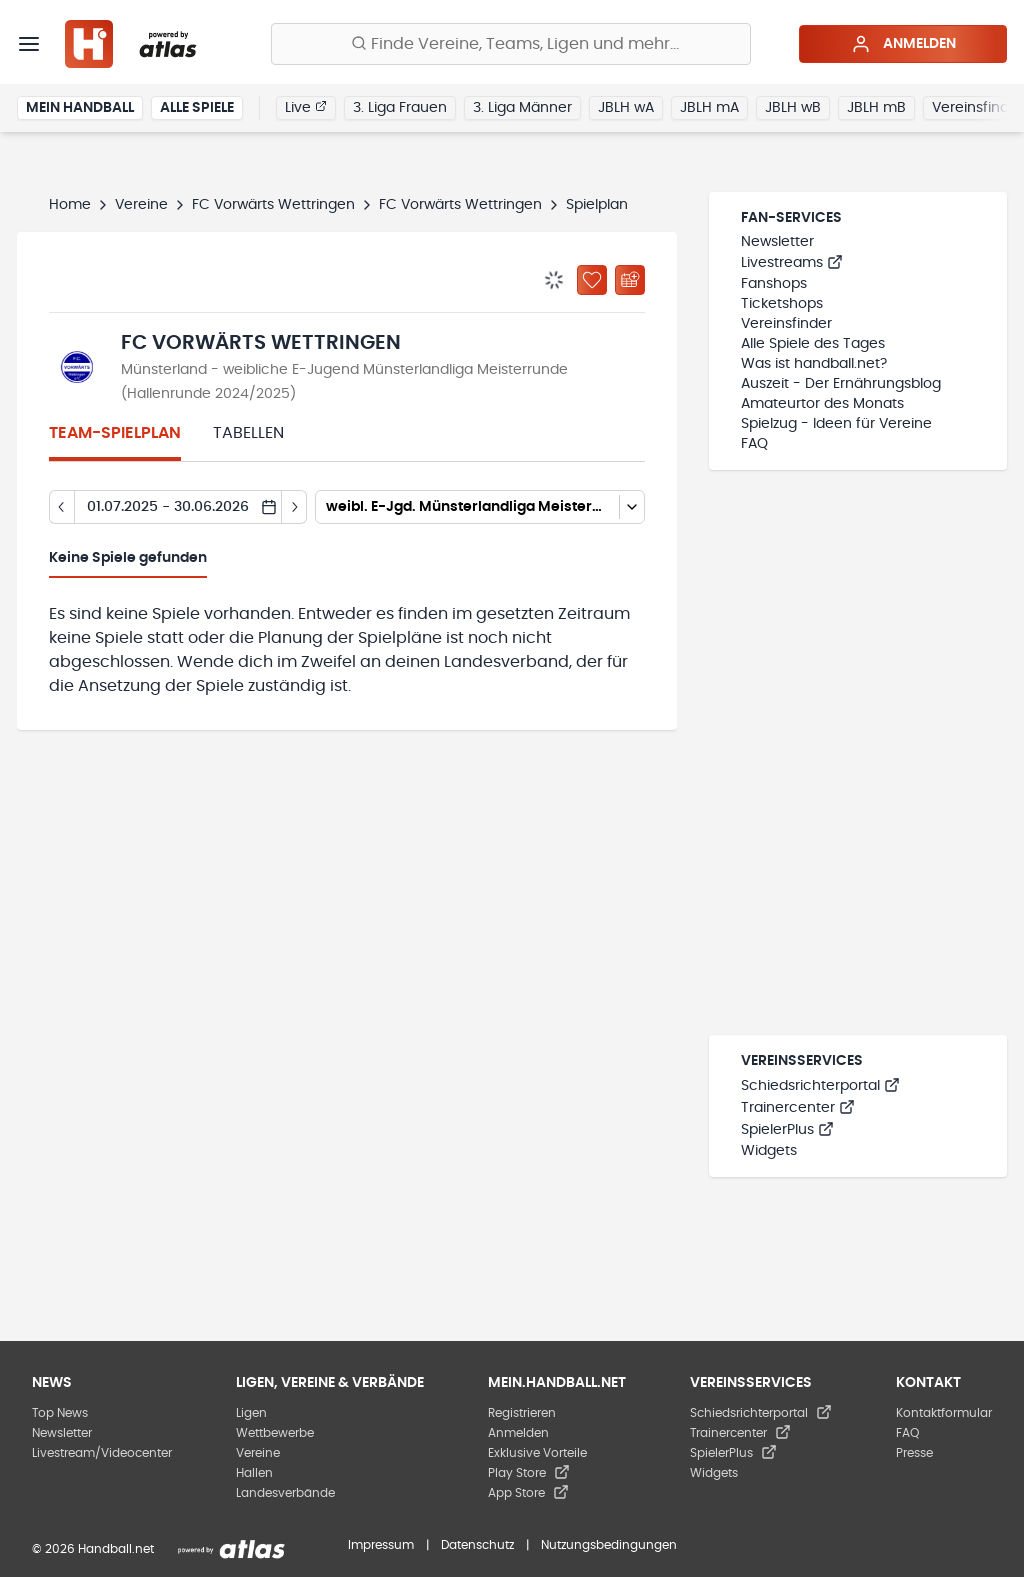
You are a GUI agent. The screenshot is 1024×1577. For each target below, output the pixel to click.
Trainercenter (798, 1108)
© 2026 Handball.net (93, 1549)
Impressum (381, 1545)
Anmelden (903, 44)
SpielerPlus (787, 1130)
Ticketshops (782, 304)
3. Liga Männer (522, 108)
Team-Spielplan (115, 433)
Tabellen (248, 433)
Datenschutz (477, 1545)
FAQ (754, 444)
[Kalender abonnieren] (630, 280)
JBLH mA (709, 108)
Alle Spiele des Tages (813, 344)
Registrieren (522, 1413)
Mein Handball (80, 108)
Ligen (251, 1413)
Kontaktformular (944, 1413)
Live (306, 107)
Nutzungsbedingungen (609, 1545)
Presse (914, 1453)
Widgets (769, 1151)
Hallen (254, 1473)
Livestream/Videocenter (102, 1453)
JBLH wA (626, 108)
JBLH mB (876, 108)
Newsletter (777, 242)
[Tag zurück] (61, 507)
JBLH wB (793, 108)
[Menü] (29, 44)
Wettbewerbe (275, 1433)
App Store (528, 1493)
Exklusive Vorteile (537, 1453)
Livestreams (792, 263)
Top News (60, 1413)
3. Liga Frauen (400, 108)
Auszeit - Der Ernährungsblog (841, 384)
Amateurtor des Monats (822, 404)
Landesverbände (285, 1493)
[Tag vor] (294, 507)
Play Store (529, 1473)
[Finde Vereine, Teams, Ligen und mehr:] (511, 44)
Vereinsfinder (786, 324)
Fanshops (774, 284)
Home (70, 205)
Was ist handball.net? (814, 364)
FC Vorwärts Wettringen (273, 205)
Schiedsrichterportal (820, 1086)
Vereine (141, 205)
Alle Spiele (197, 108)
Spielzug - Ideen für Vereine (836, 424)
